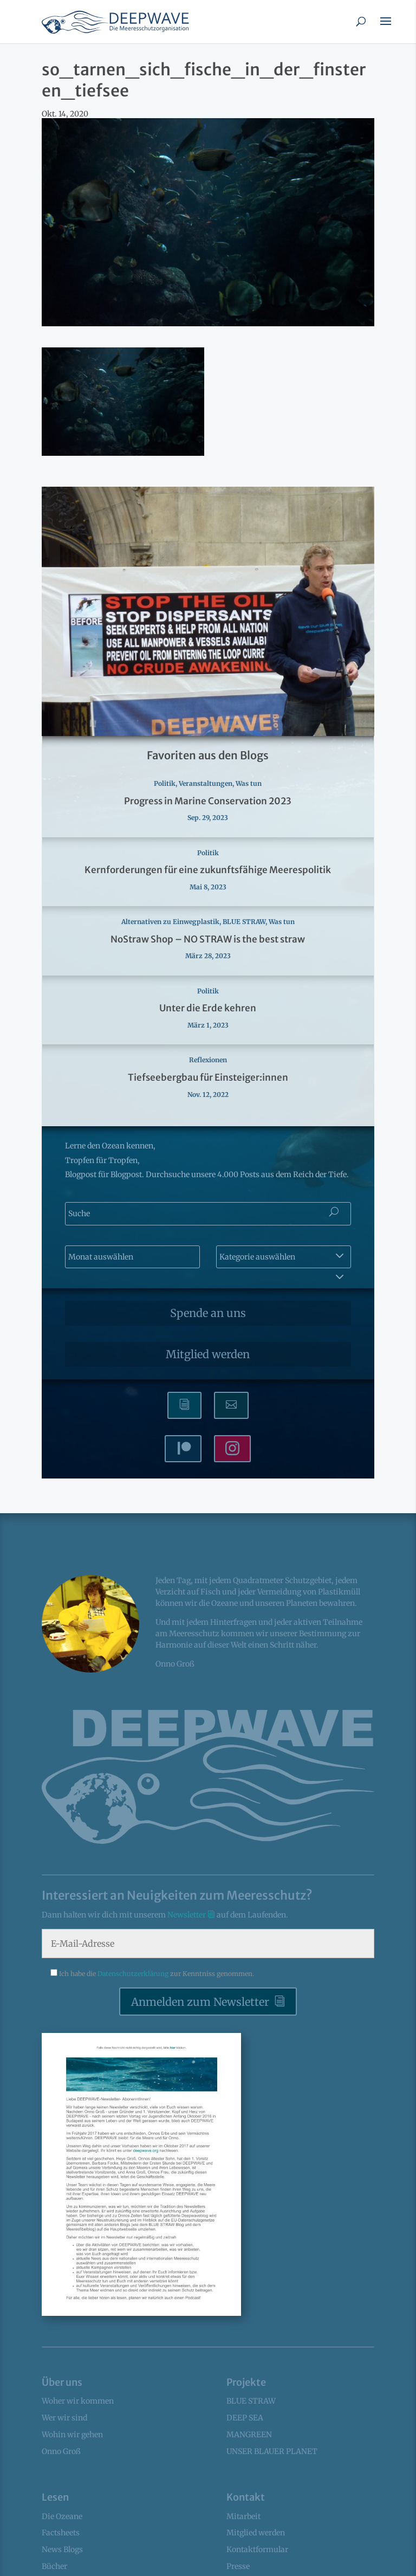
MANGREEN (249, 2434)
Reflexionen (208, 1060)
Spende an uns (208, 1313)
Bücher (54, 2566)
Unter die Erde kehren (207, 1008)
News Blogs (62, 2549)
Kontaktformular (257, 2549)
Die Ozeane (62, 2516)
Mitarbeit (243, 2516)
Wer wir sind (64, 2418)
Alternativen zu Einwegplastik (170, 922)
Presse (238, 2566)
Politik (165, 783)
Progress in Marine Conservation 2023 (207, 801)
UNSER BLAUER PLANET (271, 2451)
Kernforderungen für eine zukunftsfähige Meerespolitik (207, 870)
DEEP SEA (244, 2418)
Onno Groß (61, 2451)
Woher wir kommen (78, 2401)
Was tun (249, 783)
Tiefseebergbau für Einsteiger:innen (208, 1077)
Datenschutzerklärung (134, 1974)
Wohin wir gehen (72, 2434)
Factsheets (61, 2533)
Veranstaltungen (205, 783)
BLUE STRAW (244, 922)
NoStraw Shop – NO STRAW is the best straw (207, 939)
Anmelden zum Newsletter (200, 2002)
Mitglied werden (208, 1354)
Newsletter (187, 1915)
